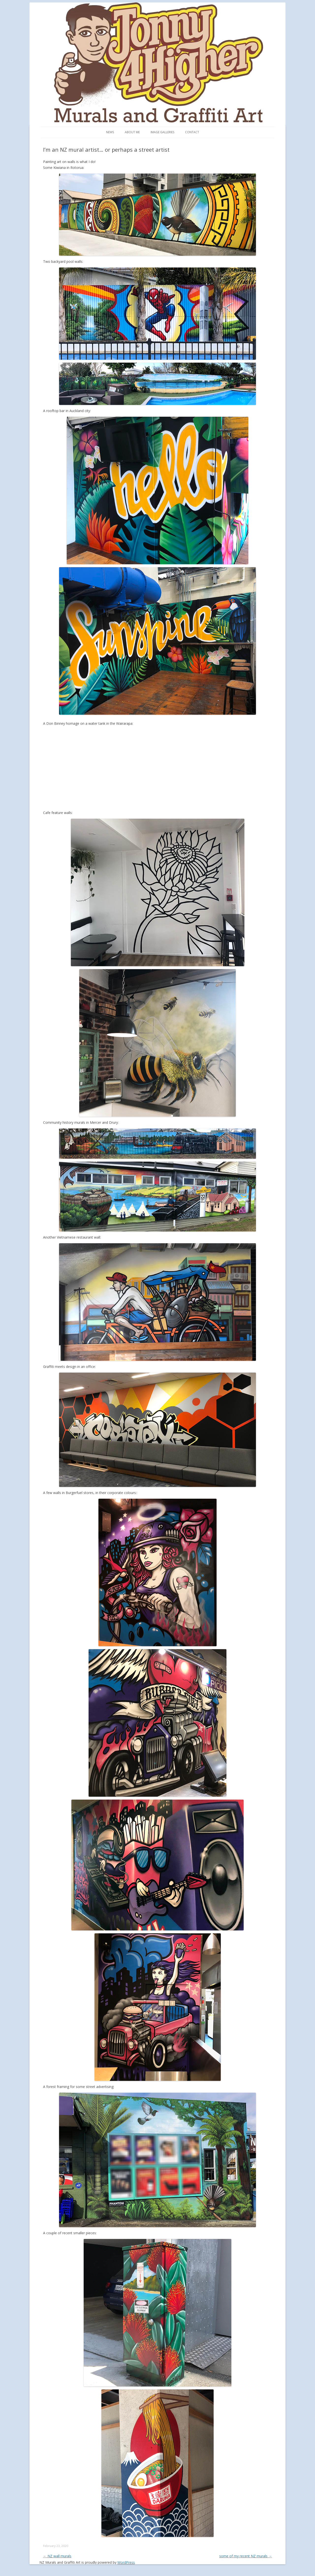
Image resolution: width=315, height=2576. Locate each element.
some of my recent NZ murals (245, 2556)
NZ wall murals (57, 2556)
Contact (192, 132)
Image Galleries (162, 132)
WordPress (126, 2562)
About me (132, 132)
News (110, 132)
